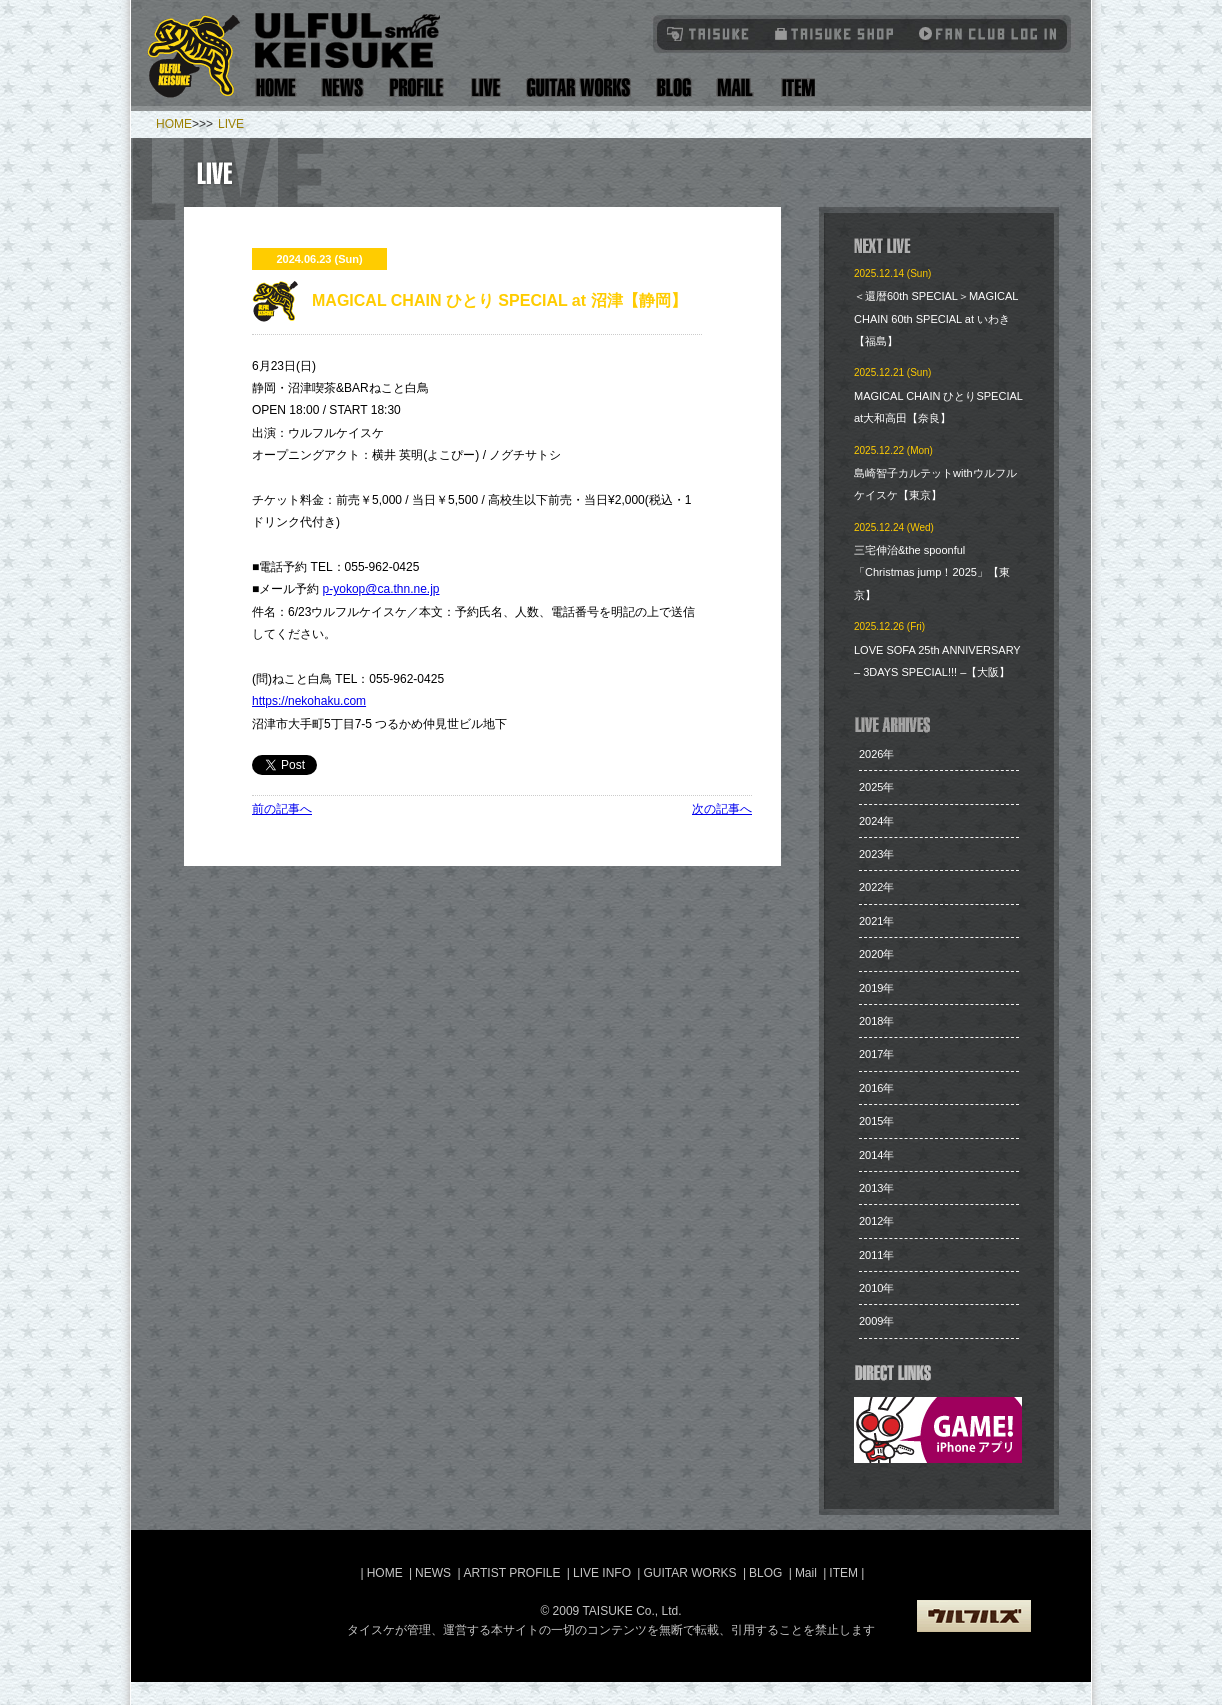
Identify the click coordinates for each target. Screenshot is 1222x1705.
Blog (674, 87)
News (343, 87)
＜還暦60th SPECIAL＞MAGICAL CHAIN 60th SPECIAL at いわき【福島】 (936, 318)
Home (276, 87)
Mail (734, 87)
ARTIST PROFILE (512, 1573)
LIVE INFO (602, 1573)
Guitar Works (578, 87)
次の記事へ (722, 809)
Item (795, 87)
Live (485, 87)
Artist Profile (417, 87)
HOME (174, 124)
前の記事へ (282, 809)
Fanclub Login (983, 33)
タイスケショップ (834, 33)
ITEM (845, 1573)
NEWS (433, 1573)
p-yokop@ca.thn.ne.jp (381, 589)
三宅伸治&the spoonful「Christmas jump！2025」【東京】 (932, 572)
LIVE (231, 124)
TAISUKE (709, 33)
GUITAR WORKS (689, 1573)
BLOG (765, 1573)
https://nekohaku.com (309, 701)
